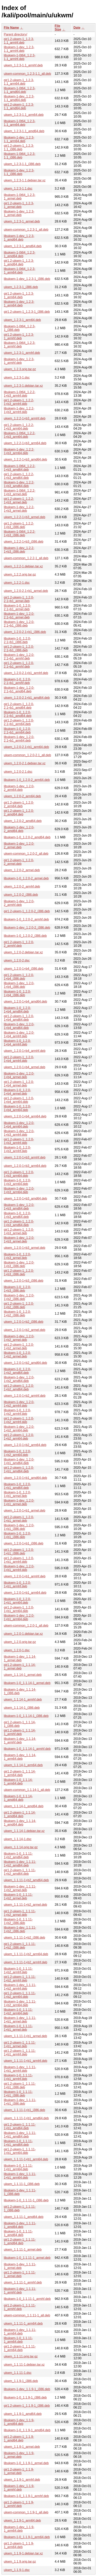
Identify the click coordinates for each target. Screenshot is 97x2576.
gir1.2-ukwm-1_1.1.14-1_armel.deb (20, 1666)
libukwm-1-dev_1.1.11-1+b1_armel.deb (20, 2019)
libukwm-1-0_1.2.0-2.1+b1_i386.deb (17, 640)
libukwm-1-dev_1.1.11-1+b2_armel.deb (20, 1888)
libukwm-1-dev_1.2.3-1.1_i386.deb (19, 172)
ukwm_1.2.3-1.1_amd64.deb (24, 131)
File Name (11, 27)
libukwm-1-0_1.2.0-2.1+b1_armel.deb (17, 607)
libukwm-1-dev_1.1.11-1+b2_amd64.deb (20, 1863)
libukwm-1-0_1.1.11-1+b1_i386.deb (18, 2093)
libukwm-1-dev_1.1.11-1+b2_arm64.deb (20, 2003)
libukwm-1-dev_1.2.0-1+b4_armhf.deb (19, 1034)
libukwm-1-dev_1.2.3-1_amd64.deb (19, 237)
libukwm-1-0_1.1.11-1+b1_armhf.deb (18, 2077)
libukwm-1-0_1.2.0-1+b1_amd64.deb (17, 1485)
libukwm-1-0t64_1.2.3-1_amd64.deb (19, 254)
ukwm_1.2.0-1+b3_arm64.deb (25, 1165)
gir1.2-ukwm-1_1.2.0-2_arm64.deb (19, 804)
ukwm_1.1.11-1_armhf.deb (23, 2282)
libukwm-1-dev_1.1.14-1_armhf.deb (20, 1740)
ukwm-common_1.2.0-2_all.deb (26, 853)
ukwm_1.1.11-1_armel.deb (23, 2249)
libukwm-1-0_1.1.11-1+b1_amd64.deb (18, 2142)
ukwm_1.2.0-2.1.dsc (18, 771)
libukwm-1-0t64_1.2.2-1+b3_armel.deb (19, 492)
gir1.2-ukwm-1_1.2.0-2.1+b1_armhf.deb (19, 664)
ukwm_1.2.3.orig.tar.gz (20, 369)
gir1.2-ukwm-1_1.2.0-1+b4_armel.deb (19, 1083)
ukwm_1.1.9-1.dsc (17, 2570)
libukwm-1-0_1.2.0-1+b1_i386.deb (17, 1535)
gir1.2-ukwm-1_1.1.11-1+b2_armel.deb (20, 1913)
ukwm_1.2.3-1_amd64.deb (23, 246)
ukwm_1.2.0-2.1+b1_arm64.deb (26, 747)
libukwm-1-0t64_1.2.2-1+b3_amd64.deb (19, 467)
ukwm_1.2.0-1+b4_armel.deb (24, 1067)
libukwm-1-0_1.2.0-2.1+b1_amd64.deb (17, 714)
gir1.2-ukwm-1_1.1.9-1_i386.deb (27, 2405)
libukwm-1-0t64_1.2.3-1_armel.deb (19, 196)
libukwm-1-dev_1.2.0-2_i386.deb (27, 927)
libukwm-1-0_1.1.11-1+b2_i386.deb (18, 1921)
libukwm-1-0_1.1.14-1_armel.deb (27, 1683)
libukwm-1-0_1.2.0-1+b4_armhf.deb (17, 1042)
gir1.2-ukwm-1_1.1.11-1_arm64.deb (20, 2348)
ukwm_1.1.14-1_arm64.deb (23, 1765)
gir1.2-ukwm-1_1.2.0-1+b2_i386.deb (19, 1305)
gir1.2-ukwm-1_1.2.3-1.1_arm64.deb (19, 81)
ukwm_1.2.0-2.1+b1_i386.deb (25, 632)
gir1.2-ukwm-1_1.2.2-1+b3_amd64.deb (19, 475)
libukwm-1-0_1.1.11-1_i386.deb (26, 2200)
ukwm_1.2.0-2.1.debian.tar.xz (25, 763)
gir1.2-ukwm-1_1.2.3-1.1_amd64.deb (19, 106)
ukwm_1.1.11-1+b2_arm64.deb (26, 1954)
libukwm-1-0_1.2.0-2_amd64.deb (27, 837)
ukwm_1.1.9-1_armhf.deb (22, 2479)
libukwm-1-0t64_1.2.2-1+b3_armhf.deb (19, 393)
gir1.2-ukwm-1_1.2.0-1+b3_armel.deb (19, 1231)
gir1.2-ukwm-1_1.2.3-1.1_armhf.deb (19, 40)
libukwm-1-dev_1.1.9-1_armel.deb (19, 2454)
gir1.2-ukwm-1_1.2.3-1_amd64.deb (19, 262)
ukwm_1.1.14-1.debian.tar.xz (24, 1831)
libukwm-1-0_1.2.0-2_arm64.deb (27, 780)
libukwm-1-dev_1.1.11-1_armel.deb (20, 2266)
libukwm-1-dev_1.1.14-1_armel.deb (20, 1658)
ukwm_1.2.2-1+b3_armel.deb (24, 517)
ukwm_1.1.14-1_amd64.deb (23, 1806)
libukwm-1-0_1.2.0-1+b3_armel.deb (17, 1256)
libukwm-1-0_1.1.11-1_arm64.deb (18, 2339)
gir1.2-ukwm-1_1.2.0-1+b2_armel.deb (19, 1346)
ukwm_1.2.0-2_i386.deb (21, 894)
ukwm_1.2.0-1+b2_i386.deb (23, 1321)
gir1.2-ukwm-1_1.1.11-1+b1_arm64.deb (20, 2151)
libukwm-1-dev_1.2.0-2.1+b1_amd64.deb (19, 689)
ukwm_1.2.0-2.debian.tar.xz (23, 952)
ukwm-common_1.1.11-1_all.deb (27, 2315)
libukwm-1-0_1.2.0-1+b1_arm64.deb (17, 1600)
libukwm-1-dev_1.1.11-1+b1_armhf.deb (20, 2068)
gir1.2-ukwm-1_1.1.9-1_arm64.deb (19, 2545)
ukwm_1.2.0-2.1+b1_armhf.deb (26, 673)
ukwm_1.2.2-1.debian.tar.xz (23, 566)
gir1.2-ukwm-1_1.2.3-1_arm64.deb (19, 295)
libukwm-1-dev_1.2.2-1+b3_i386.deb (19, 549)
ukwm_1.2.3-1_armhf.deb (22, 352)
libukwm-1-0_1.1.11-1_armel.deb (27, 2257)
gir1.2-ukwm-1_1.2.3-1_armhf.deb (19, 336)
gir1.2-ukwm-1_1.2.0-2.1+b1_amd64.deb (19, 705)
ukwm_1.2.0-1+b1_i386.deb (23, 1543)
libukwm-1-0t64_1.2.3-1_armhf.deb (19, 344)
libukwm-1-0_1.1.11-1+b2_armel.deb (18, 1896)
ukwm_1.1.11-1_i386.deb (22, 2184)
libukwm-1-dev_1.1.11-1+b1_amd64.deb (20, 2134)
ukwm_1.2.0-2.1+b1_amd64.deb (27, 697)
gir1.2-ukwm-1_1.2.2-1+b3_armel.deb (19, 500)
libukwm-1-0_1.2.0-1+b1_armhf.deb (17, 1584)
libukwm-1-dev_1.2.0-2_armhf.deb (19, 903)
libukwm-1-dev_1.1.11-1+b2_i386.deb (20, 1929)
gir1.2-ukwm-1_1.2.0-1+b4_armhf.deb (19, 1058)
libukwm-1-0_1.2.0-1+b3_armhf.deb (17, 1149)
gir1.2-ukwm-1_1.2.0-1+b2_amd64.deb (19, 1387)
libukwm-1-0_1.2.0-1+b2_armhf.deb (17, 1412)
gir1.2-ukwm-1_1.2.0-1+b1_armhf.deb (19, 1559)
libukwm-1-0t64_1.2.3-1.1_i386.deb (19, 155)
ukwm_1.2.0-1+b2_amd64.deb (25, 1362)
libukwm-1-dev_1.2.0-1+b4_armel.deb (19, 1075)
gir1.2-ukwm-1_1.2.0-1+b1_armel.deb (19, 1518)
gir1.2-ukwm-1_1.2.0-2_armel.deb (19, 861)
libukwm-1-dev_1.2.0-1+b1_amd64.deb (19, 1461)
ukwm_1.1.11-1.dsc (18, 2372)
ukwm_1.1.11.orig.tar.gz (21, 2356)
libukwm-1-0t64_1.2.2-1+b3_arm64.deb (19, 434)
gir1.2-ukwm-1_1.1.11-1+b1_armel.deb (20, 2044)
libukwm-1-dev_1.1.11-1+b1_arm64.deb (20, 2175)
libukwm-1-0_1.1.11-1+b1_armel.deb (18, 2027)
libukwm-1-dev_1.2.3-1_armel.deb (19, 213)
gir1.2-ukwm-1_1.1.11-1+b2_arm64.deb (20, 1994)
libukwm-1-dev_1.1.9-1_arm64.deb (19, 2528)
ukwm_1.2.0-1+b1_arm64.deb (25, 1592)
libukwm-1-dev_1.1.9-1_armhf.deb (19, 2487)
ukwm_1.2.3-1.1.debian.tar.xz (25, 180)
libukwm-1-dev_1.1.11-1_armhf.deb (20, 2290)
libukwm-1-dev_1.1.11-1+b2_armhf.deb (20, 1986)
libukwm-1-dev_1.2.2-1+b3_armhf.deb (19, 410)
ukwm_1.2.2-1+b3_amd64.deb (25, 459)
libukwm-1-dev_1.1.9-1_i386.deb (27, 2389)
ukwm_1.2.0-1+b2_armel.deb (24, 1330)
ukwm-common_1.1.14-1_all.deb (27, 1789)
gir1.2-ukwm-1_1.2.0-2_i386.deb (27, 911)
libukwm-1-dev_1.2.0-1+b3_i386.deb (19, 1264)
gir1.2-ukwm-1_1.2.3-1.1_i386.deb (19, 147)
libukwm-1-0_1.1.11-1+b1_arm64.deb (18, 2167)
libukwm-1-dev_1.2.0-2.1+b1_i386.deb (19, 623)
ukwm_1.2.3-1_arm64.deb (22, 320)
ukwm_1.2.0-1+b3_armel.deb (24, 1247)
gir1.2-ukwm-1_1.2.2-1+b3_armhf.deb (19, 402)
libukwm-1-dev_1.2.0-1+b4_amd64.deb (19, 1026)
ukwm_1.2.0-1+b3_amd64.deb (25, 1198)
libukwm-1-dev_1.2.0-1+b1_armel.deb (19, 1502)
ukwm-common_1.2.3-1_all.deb (26, 229)
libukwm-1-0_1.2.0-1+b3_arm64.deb (17, 1182)
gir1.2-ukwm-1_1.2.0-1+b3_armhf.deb (19, 1141)
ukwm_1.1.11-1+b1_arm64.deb (26, 2159)
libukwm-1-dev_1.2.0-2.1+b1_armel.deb (19, 615)
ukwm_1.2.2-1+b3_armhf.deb (25, 418)
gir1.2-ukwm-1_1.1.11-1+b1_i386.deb (20, 2085)
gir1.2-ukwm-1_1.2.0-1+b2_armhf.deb (19, 1420)
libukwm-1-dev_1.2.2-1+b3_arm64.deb (19, 451)
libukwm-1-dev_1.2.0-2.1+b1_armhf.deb (19, 656)
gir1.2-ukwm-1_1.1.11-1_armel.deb (20, 2274)
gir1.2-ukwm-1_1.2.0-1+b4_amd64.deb (19, 1017)
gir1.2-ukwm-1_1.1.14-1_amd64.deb (20, 1814)
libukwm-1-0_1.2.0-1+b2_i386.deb (17, 1313)
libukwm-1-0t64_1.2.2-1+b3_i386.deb (19, 533)
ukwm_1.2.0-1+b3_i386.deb (23, 1280)
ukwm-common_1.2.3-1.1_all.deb (27, 73)
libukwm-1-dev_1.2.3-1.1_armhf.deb (19, 48)
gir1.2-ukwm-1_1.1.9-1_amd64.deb (19, 2438)
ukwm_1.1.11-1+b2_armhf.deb (25, 1962)
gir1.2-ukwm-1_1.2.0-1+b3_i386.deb (19, 1272)
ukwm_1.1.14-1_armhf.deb (23, 1699)
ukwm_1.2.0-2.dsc (17, 960)
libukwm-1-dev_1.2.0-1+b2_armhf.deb (19, 1403)
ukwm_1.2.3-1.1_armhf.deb (23, 65)
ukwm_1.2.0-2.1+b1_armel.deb (26, 591)
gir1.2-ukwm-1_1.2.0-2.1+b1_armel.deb (19, 599)
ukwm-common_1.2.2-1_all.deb (26, 558)
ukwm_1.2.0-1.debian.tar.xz (23, 1633)
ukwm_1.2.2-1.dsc (17, 582)
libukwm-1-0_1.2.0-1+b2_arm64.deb (17, 1453)
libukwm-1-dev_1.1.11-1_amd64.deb (20, 2225)
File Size (58, 27)
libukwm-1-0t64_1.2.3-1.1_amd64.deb (19, 90)
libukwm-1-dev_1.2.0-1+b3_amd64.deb (19, 1206)
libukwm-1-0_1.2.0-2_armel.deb (26, 878)
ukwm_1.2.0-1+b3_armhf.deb (25, 1157)
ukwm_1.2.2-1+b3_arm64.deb (25, 443)
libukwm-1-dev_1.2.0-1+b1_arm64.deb (19, 1617)
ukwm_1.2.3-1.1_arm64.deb (24, 114)
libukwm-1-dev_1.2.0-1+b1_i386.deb (19, 1527)
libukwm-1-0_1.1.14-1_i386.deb (26, 1716)
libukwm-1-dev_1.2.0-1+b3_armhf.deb (19, 1132)
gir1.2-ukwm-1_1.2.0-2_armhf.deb (19, 943)
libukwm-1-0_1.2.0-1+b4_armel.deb (17, 1091)
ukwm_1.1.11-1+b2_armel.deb (25, 1904)
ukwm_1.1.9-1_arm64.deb (22, 2520)
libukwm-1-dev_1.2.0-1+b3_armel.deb (19, 1239)
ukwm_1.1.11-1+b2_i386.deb (24, 1937)
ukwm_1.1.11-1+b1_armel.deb (25, 2036)
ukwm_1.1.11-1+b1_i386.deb (24, 2110)
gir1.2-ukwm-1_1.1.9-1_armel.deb (19, 2471)
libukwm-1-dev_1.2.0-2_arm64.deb (19, 788)
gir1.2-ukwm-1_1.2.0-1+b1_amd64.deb (19, 1469)
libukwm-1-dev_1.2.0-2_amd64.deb (19, 829)
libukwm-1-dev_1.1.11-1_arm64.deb (20, 2331)
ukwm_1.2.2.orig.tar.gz (20, 574)
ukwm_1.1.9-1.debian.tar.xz (23, 2553)
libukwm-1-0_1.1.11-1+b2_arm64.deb (18, 2011)
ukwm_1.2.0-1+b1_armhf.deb (25, 1576)
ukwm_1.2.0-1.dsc (17, 1650)
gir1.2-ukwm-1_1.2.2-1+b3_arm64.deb (19, 426)
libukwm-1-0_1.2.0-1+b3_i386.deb (17, 1288)
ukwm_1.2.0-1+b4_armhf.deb (25, 1050)
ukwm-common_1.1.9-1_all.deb (26, 2512)
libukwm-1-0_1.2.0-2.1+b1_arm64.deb (17, 730)
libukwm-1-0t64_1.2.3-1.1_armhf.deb (19, 57)
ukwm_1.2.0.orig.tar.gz (20, 1642)
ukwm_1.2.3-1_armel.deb (22, 221)
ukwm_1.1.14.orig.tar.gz (21, 1847)
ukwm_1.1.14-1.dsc (18, 1839)
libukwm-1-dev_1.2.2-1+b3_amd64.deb (19, 484)
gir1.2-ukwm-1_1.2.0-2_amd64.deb (19, 812)
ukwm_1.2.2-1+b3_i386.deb (23, 541)
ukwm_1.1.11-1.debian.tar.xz (24, 2364)
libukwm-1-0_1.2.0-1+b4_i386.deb (17, 993)
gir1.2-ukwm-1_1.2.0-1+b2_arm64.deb (19, 1436)
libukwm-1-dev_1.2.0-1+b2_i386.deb (19, 1297)
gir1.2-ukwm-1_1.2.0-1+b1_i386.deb (19, 1551)
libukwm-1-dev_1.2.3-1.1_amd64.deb (19, 98)
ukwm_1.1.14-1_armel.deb (23, 1674)
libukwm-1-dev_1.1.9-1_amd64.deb (19, 2422)
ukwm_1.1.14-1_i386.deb (22, 1707)
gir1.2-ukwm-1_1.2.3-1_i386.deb (27, 311)
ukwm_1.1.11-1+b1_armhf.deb (25, 2060)
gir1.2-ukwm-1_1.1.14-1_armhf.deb (20, 1732)
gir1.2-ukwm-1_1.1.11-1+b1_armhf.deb (20, 2052)
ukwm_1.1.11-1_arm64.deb (23, 2323)
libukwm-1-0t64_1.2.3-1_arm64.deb (19, 270)
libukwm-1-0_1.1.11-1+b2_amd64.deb (18, 1855)
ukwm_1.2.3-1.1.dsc (18, 188)
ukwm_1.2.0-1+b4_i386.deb (23, 968)
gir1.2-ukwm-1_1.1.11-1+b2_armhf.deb (20, 1978)
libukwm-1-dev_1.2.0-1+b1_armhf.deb (19, 1568)
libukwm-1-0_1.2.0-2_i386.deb (25, 935)
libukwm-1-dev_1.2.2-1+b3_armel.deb (19, 508)
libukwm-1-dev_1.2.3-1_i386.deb (27, 279)
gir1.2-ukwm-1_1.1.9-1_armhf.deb (19, 2504)
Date (76, 27)
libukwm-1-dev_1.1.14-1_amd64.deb (20, 1822)
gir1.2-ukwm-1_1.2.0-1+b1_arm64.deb (19, 1609)
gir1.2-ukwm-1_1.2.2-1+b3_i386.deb (19, 525)
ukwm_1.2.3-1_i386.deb (21, 287)
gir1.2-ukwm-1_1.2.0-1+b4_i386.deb (19, 976)
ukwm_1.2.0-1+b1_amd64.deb (25, 1477)
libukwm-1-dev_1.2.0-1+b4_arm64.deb (19, 1124)
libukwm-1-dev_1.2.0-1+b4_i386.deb (19, 984)
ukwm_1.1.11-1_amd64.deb (23, 2217)
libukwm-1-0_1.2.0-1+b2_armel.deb (17, 1354)
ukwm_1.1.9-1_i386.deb (21, 2381)
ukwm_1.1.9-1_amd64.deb (23, 2414)
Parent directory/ (15, 34)
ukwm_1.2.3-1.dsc (17, 377)
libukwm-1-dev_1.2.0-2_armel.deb (19, 845)
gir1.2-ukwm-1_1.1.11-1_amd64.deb (20, 2241)
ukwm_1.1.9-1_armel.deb (22, 2446)
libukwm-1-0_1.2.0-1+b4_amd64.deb (17, 1009)
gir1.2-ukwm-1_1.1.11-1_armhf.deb (20, 2307)
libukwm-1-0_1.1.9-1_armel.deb (26, 2463)
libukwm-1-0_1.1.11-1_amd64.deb (18, 2233)
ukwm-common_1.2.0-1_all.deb (26, 1625)
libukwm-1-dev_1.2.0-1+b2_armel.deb (19, 1338)
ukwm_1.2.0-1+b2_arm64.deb (25, 1445)
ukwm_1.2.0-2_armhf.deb (22, 886)
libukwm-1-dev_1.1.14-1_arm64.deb (20, 1756)
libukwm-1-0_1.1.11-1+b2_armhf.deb (18, 1970)
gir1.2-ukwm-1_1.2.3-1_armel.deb (19, 205)
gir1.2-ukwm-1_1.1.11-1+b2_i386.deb (20, 1945)
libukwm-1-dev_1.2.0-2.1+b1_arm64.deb (19, 738)
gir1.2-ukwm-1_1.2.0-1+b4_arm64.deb (19, 1100)
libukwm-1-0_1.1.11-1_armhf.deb (27, 2298)
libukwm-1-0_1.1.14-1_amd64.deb (18, 1797)
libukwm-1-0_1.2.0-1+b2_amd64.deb (17, 1370)
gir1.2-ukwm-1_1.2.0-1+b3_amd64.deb (19, 1223)
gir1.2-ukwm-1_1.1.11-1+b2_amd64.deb (20, 1871)
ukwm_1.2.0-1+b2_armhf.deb (25, 1395)
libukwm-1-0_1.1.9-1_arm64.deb (27, 2537)
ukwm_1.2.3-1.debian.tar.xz (23, 385)
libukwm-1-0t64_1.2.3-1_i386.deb (19, 328)
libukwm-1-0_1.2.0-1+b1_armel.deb (17, 1494)
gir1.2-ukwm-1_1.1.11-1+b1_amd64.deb (20, 2126)
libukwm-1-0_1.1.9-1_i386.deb (25, 2397)
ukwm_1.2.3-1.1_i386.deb (22, 164)
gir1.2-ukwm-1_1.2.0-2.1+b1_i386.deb (19, 648)
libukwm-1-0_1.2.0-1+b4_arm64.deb (17, 1108)
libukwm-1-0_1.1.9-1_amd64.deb (27, 2430)
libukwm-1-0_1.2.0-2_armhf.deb (26, 919)
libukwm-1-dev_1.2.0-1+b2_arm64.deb (19, 1428)
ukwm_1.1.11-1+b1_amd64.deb (26, 2118)
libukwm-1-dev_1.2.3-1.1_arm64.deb (19, 139)
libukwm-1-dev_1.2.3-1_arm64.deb (19, 303)
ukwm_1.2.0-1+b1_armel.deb (24, 1510)
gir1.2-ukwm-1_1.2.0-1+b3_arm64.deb (19, 1173)
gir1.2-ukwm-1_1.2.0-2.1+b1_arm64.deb (19, 722)
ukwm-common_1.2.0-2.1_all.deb (27, 755)
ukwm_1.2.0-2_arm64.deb (22, 796)
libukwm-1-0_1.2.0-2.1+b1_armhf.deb (17, 681)
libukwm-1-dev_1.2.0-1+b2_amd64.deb (19, 1379)
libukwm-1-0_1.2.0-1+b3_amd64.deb (17, 1215)
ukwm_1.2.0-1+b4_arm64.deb (25, 1116)
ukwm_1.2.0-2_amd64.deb (23, 821)
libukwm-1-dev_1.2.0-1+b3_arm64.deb (19, 1190)
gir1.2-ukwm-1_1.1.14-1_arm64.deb (20, 1773)
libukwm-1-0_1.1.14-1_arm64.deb (18, 1781)
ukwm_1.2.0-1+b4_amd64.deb (25, 1001)
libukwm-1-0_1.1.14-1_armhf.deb (27, 1748)
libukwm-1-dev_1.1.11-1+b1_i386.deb (20, 2101)
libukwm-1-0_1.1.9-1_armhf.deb (26, 2496)
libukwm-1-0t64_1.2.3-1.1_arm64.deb (19, 122)
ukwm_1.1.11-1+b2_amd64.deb (26, 1880)
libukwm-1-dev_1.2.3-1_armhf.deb (19, 360)
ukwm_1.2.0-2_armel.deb (22, 870)
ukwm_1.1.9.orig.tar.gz (20, 2561)
